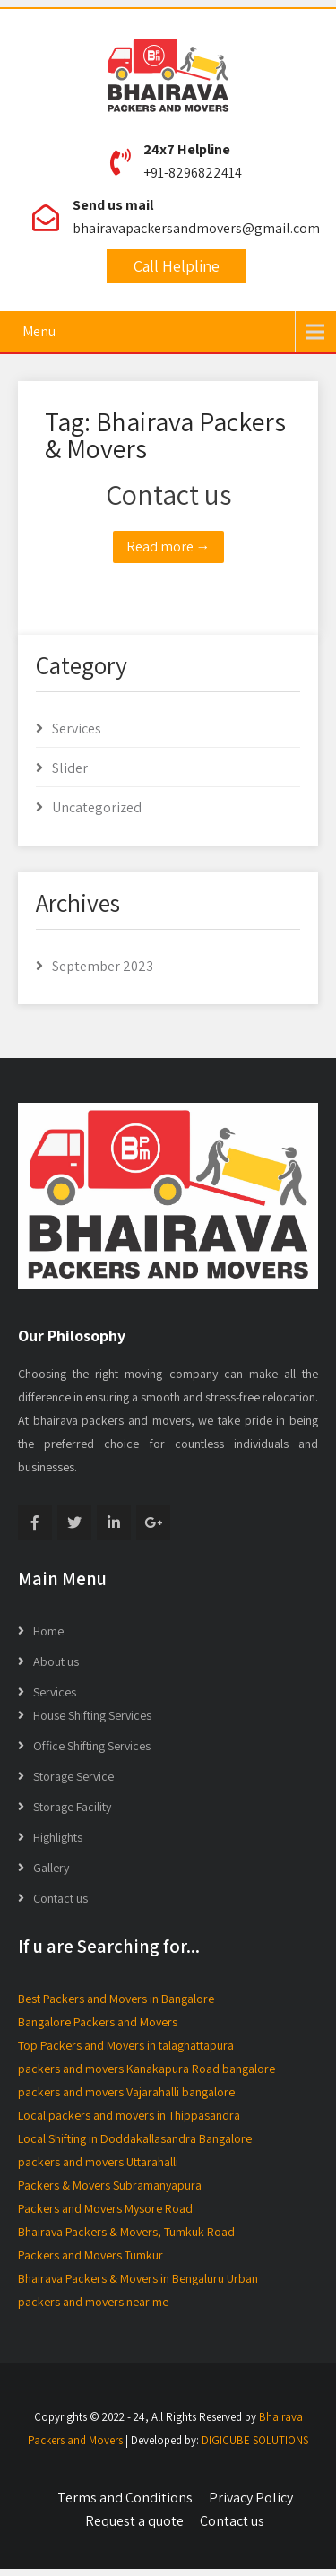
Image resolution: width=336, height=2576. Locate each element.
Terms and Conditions (125, 2497)
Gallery (51, 1868)
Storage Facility (72, 1807)
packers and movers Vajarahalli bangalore (126, 2092)
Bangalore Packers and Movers (97, 2022)
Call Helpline (177, 266)
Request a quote (134, 2520)
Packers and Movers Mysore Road (105, 2208)
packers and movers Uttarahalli (98, 2162)
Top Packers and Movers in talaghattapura (126, 2045)
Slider (70, 768)
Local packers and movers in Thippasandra (129, 2115)
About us (56, 1661)
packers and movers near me (93, 2302)
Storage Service (73, 1776)
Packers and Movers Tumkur (90, 2255)
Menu (39, 331)
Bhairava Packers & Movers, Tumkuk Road (126, 2232)
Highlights (57, 1837)
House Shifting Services (92, 1715)
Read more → (168, 546)
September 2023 (102, 966)
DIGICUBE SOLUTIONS (255, 2440)
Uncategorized (97, 807)
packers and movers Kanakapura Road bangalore (146, 2068)
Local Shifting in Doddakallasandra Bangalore (135, 2138)
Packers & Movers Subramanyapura (110, 2185)
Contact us (168, 494)
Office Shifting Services (92, 1746)
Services (76, 728)
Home (48, 1631)
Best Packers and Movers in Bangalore (116, 1999)
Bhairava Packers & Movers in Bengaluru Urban (138, 2278)
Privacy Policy (251, 2497)
